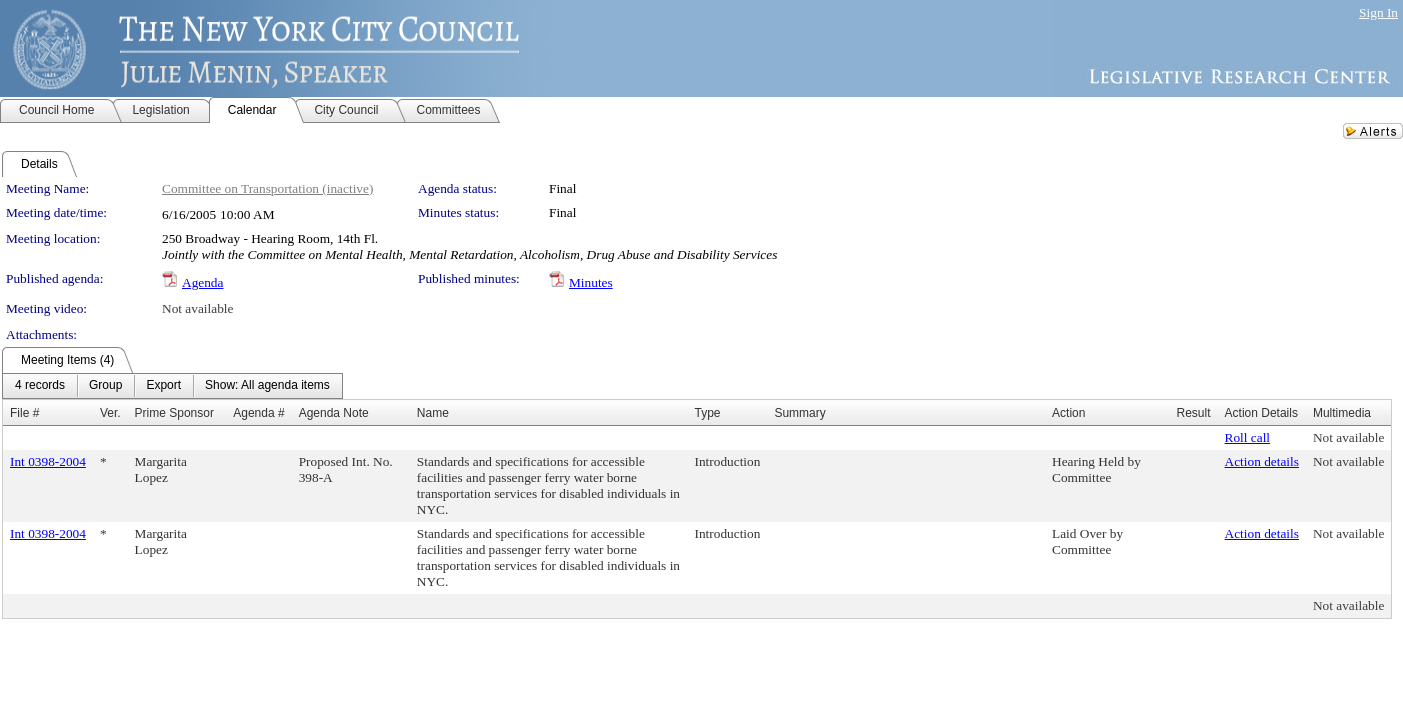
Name (433, 413)
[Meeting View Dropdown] (267, 386)
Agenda (202, 282)
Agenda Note (334, 413)
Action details (1262, 461)
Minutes (591, 282)
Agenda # (258, 413)
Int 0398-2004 (48, 461)
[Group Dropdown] (105, 386)
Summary (799, 413)
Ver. (110, 413)
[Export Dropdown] (163, 386)
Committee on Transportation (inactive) (267, 188)
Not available (197, 308)
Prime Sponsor (174, 413)
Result (1194, 413)
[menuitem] (40, 386)
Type (708, 413)
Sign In (1378, 12)
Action (1068, 413)
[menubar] (172, 386)
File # (24, 413)
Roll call (1248, 437)
